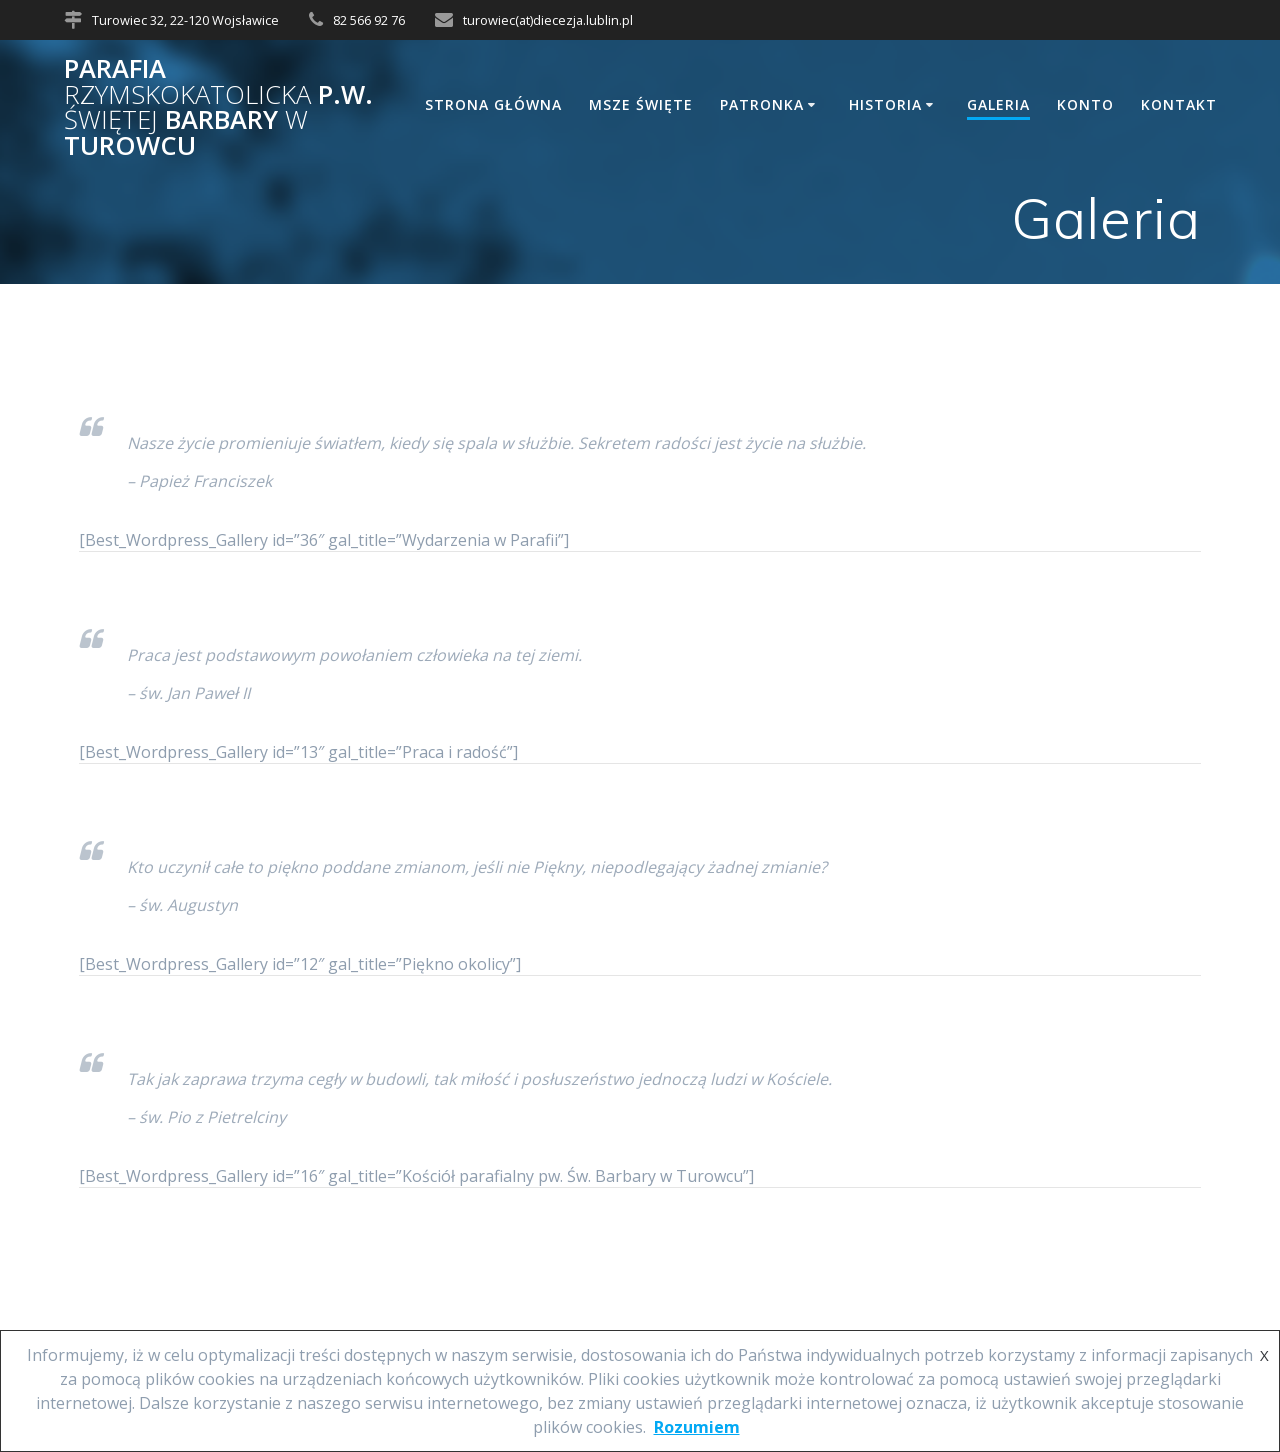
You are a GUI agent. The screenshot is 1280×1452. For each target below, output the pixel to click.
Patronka (762, 104)
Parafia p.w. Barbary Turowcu (218, 107)
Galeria (998, 104)
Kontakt (1179, 104)
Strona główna (493, 104)
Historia (885, 104)
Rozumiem (697, 1427)
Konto (1085, 104)
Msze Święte (641, 104)
